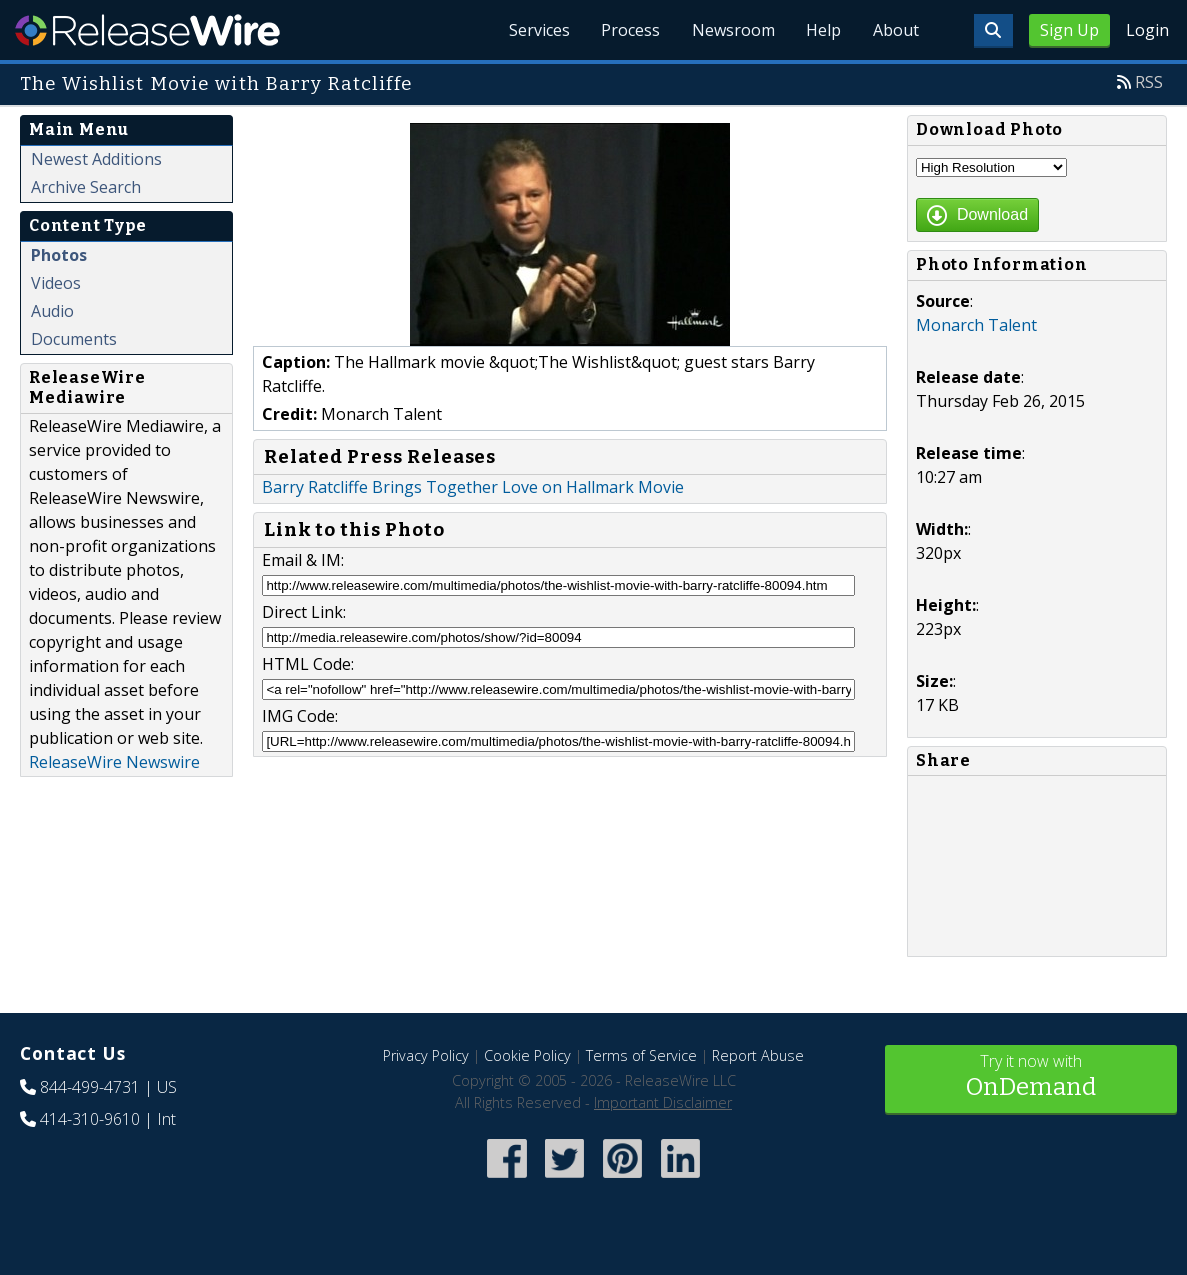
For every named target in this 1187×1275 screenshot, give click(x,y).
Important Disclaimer (663, 1102)
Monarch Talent (976, 325)
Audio (52, 311)
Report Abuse (758, 1055)
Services (536, 30)
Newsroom (731, 30)
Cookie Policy (527, 1055)
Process (628, 30)
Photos (59, 255)
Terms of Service (641, 1055)
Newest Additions (96, 159)
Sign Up (1069, 30)
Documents (74, 339)
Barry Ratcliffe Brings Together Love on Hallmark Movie (473, 487)
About (895, 30)
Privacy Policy (426, 1055)
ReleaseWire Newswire (114, 762)
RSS (1149, 82)
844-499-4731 (90, 1087)
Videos (56, 283)
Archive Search (86, 187)
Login (1147, 30)
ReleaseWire (147, 30)
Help (822, 30)
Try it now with (1031, 1077)
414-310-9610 (90, 1119)
